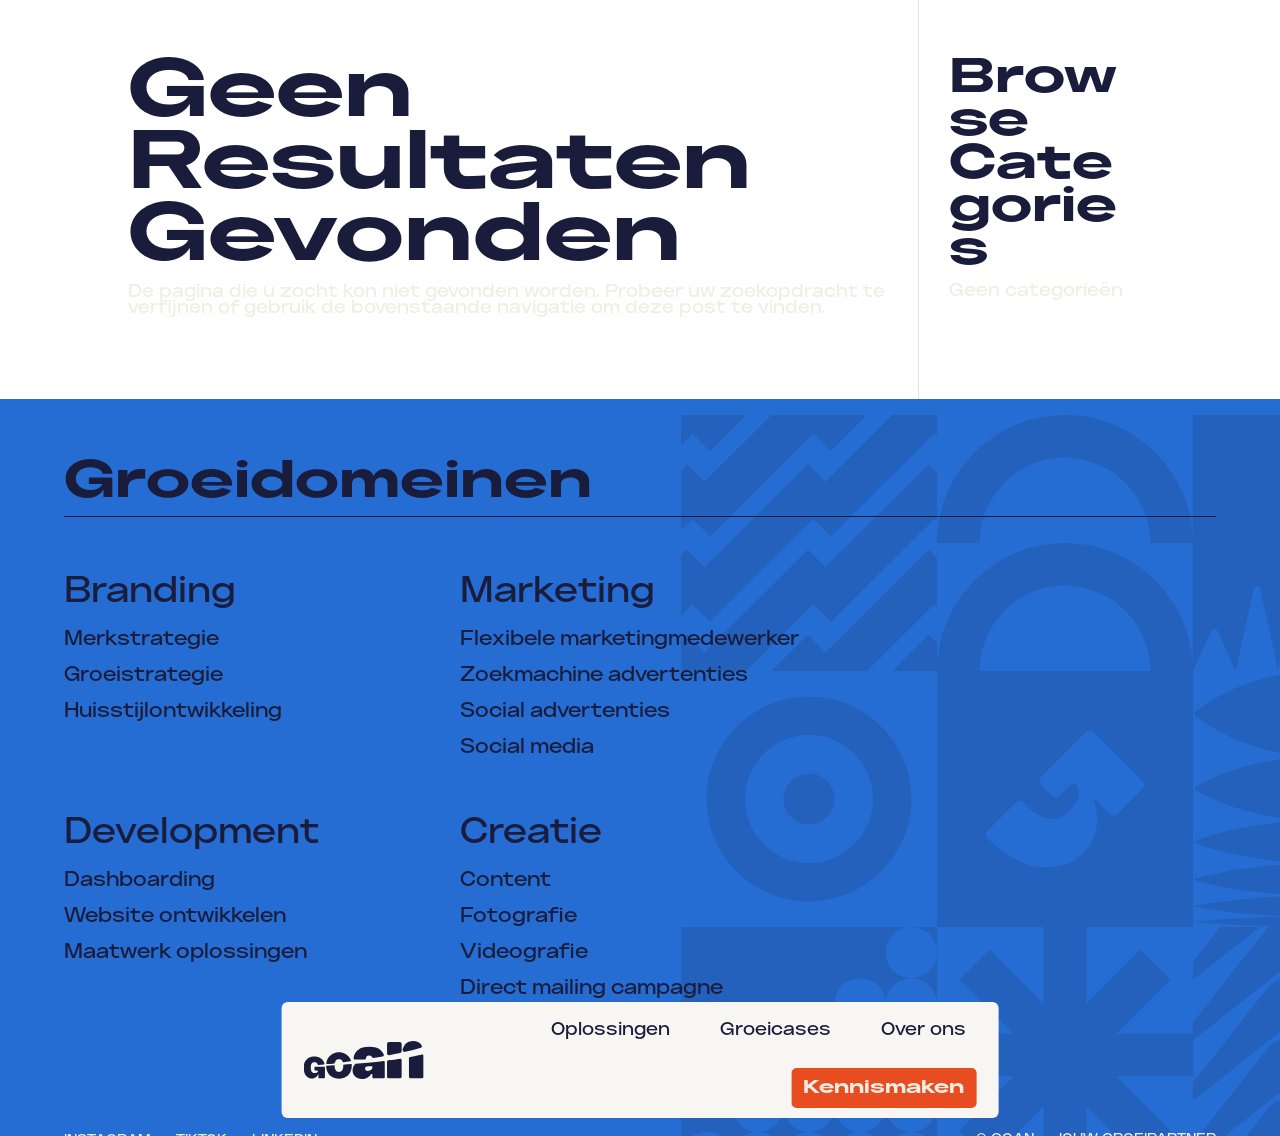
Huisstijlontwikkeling (173, 712)
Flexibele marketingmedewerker (629, 640)
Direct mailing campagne (591, 989)
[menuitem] (615, 1030)
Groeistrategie (143, 676)
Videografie (524, 953)
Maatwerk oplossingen (185, 953)
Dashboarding (139, 881)
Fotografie (518, 917)
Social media (527, 748)
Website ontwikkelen (175, 917)
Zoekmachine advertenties (604, 676)
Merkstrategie (141, 640)
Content (505, 881)
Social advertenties (565, 712)
